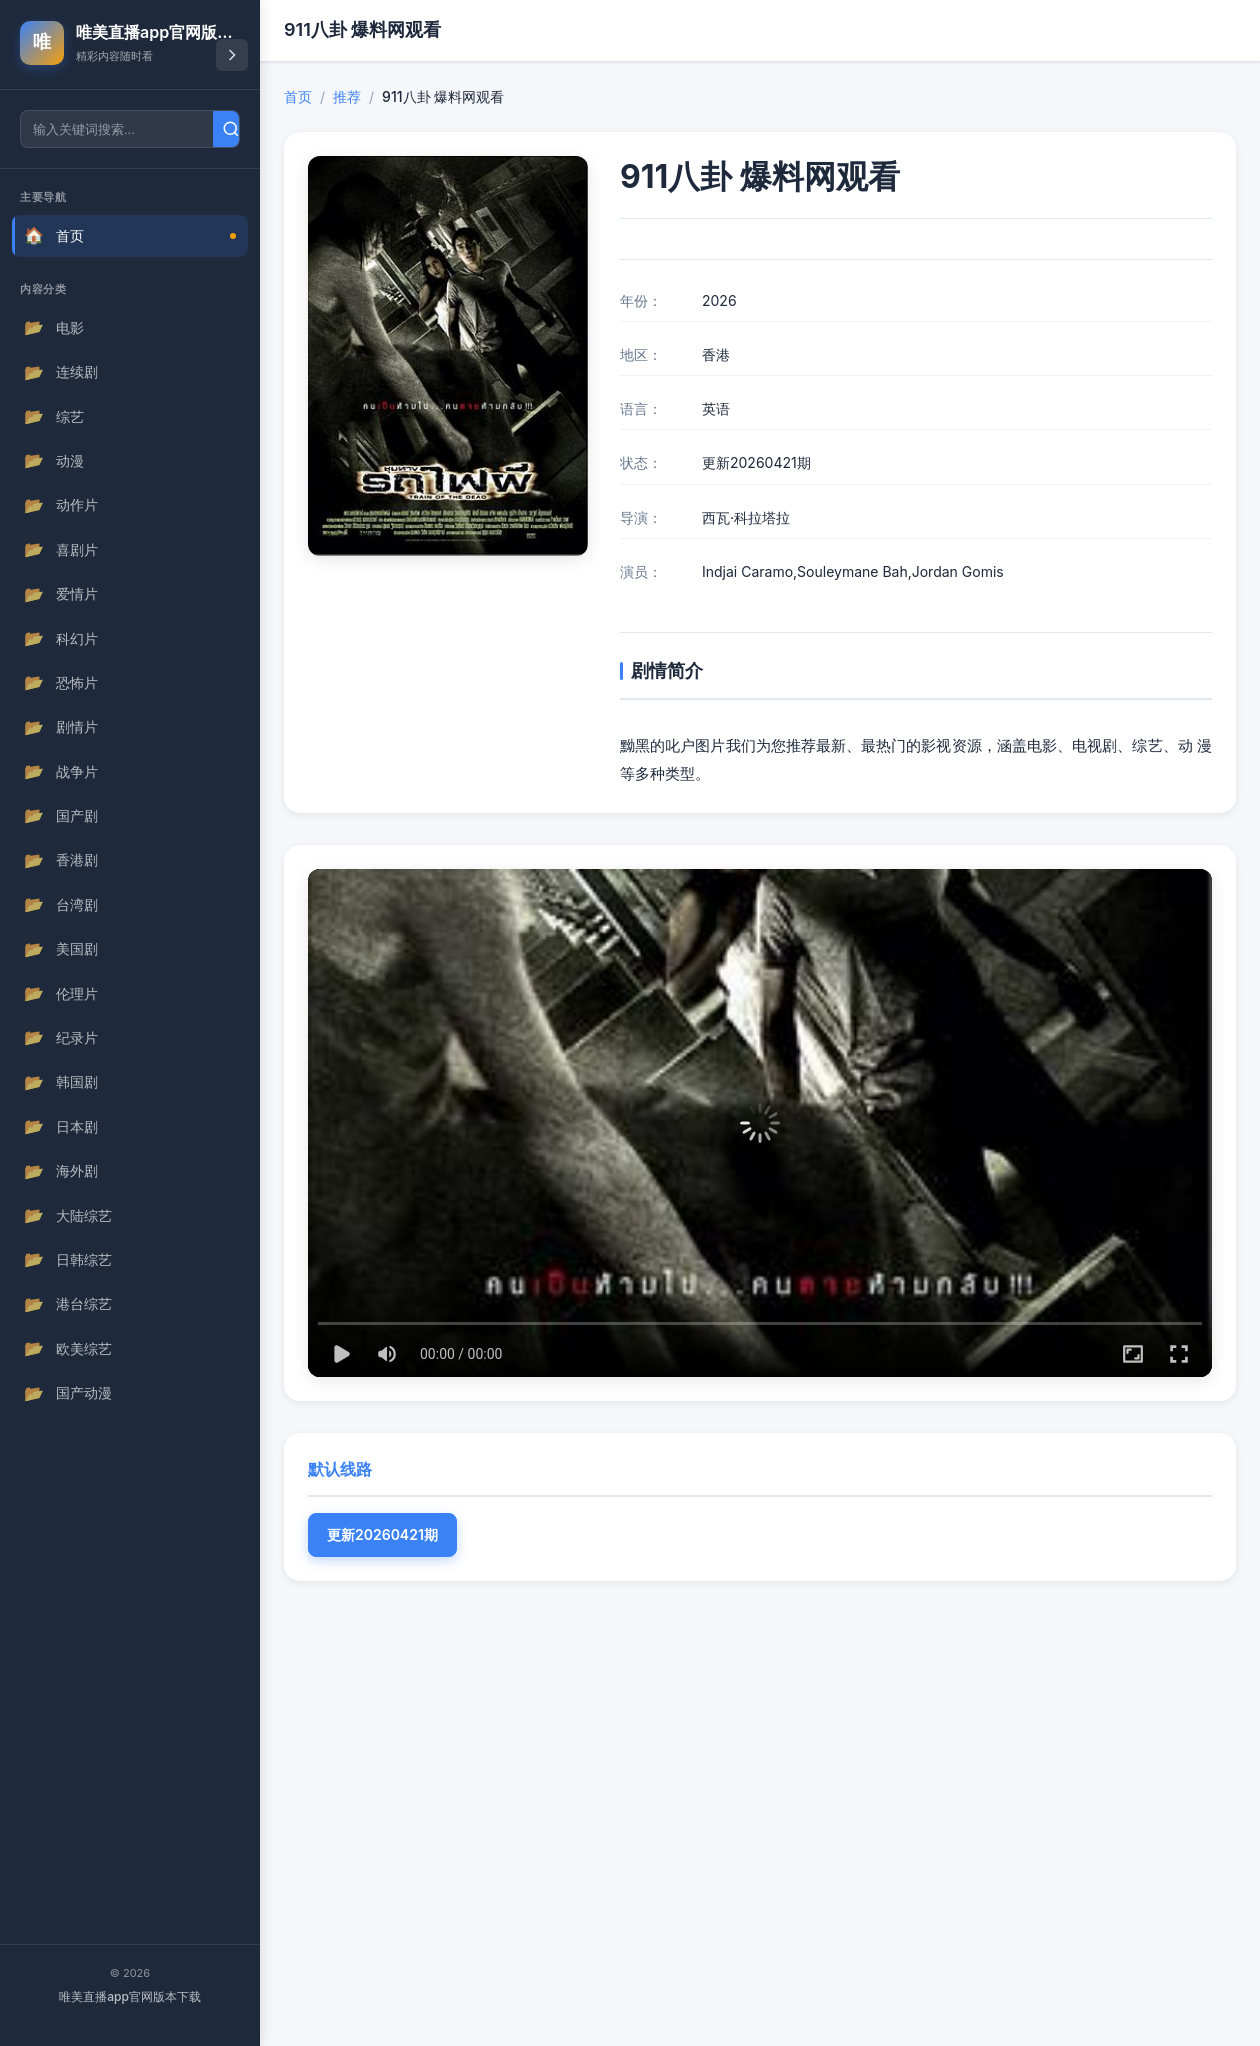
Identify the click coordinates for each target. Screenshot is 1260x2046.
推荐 (347, 96)
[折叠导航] (232, 55)
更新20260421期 (382, 1534)
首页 (298, 96)
